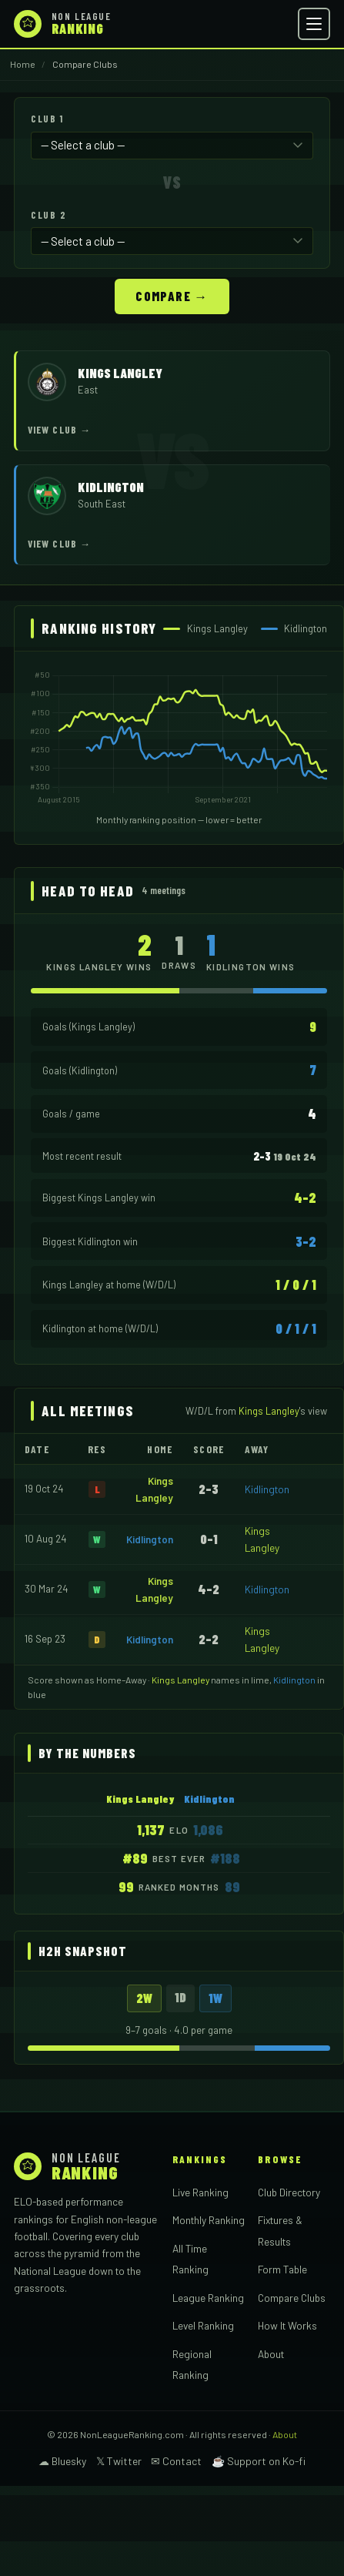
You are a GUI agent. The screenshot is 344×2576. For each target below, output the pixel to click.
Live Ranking (200, 2192)
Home (22, 64)
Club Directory (289, 2192)
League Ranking (208, 2297)
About (271, 2353)
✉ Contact (176, 2460)
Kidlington (267, 1489)
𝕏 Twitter (119, 2460)
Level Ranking (203, 2325)
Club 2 (48, 215)
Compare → (171, 295)
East (88, 390)
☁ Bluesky (62, 2460)
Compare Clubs (292, 2297)
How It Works (287, 2325)
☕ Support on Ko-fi (259, 2460)
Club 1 (47, 118)
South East (101, 503)
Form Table (282, 2269)
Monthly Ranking (208, 2219)
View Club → (59, 430)
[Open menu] (314, 24)
